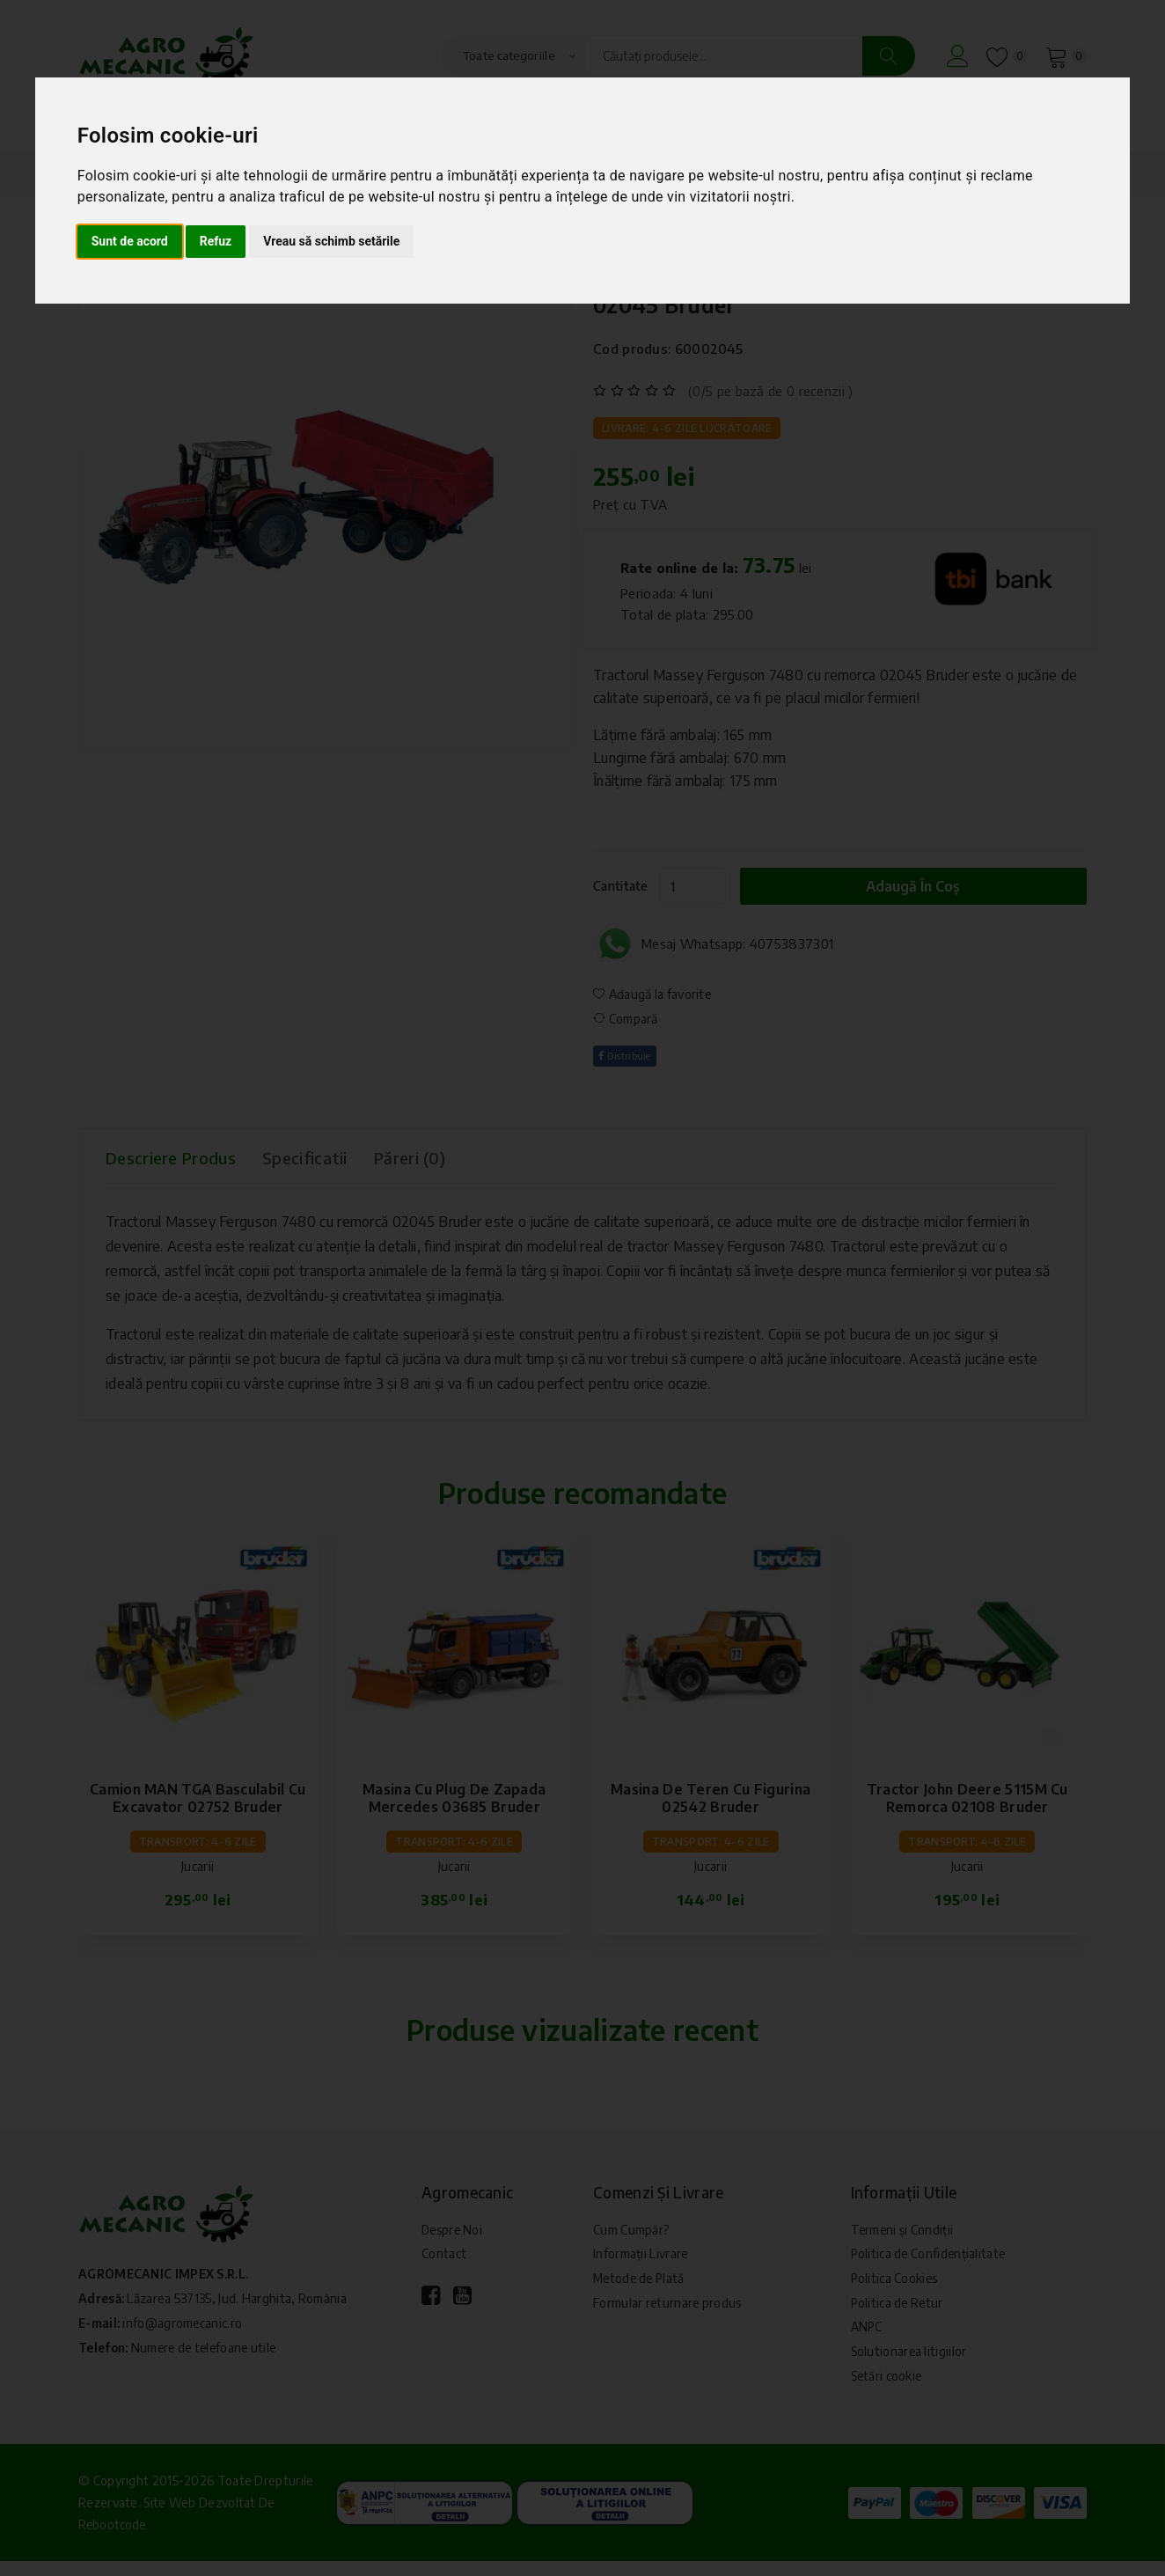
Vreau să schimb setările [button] (331, 241)
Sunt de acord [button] (130, 241)
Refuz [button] (216, 241)
